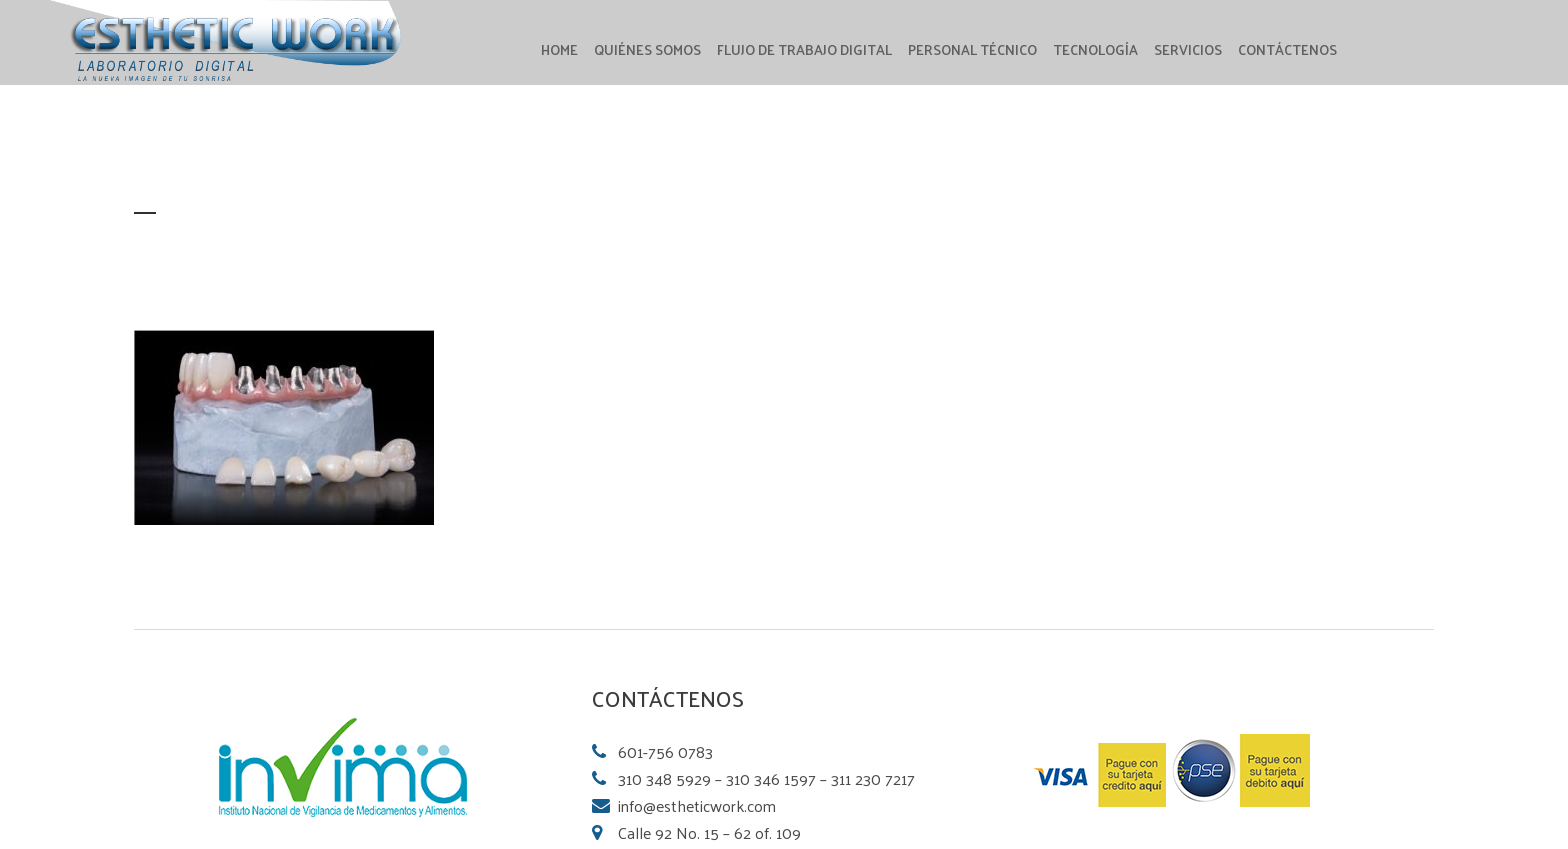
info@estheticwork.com (697, 805)
